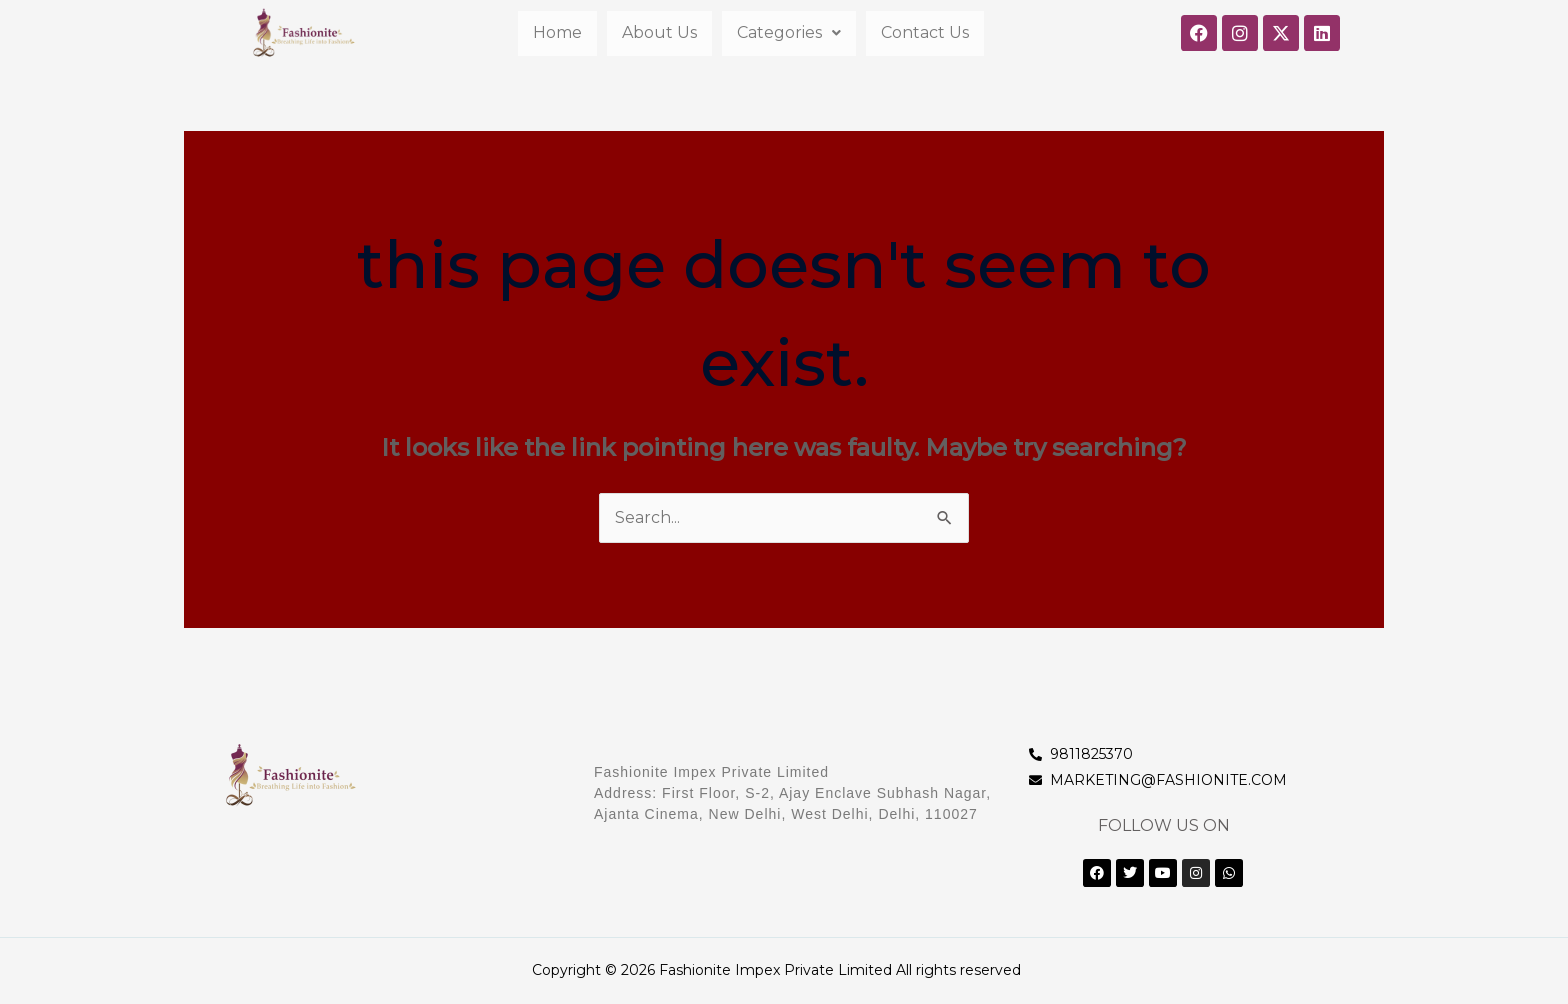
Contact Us (925, 32)
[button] (789, 33)
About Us (659, 32)
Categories (789, 32)
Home (557, 32)
